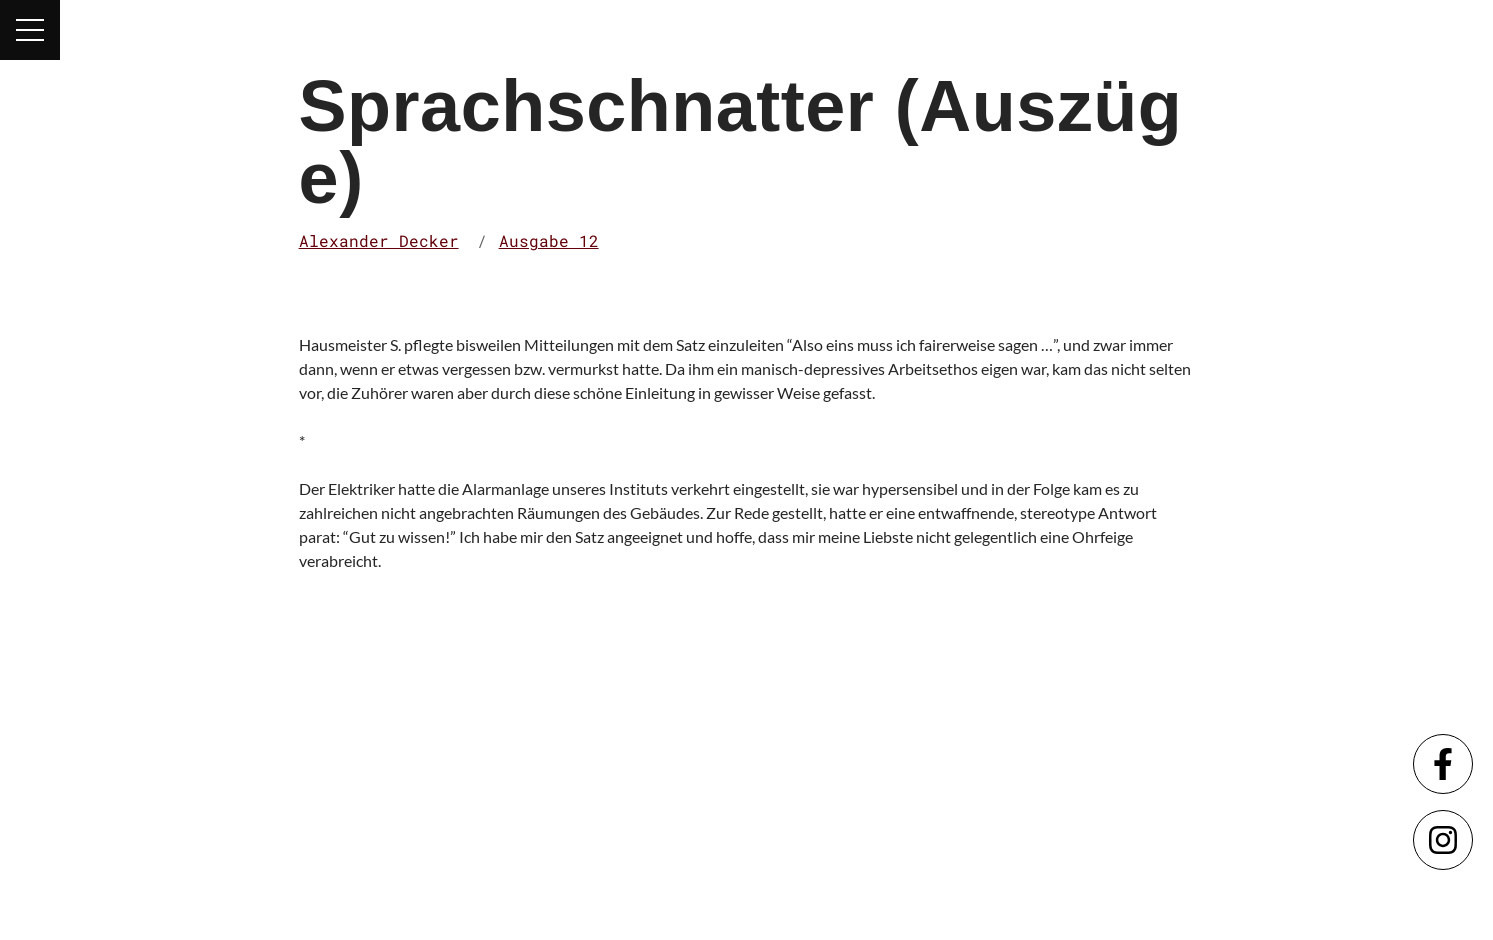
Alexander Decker (379, 240)
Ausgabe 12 (549, 240)
